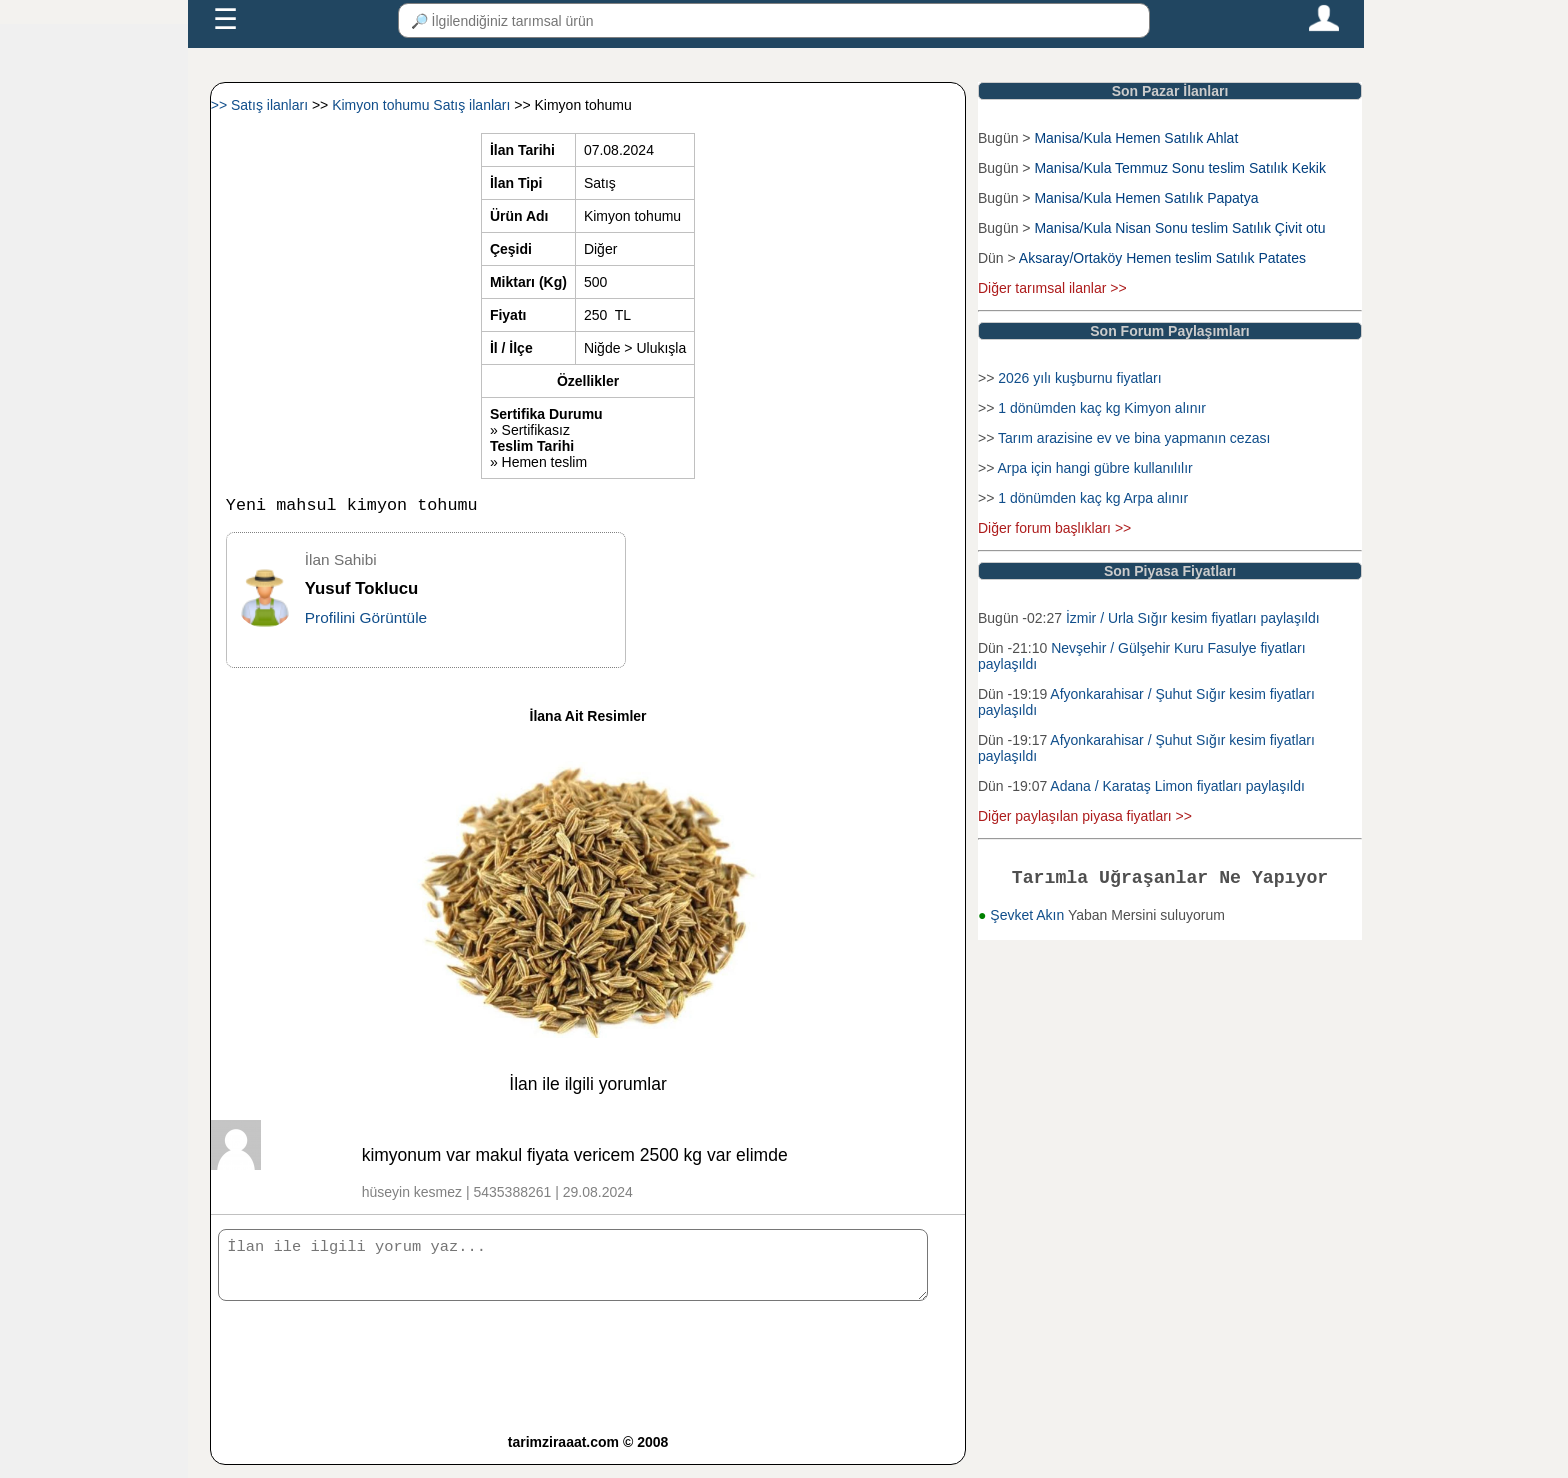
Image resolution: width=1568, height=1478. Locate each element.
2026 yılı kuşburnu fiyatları (1079, 378)
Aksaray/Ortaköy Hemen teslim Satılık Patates (1162, 258)
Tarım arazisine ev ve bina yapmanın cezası (1134, 438)
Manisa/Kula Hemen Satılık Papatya (1146, 198)
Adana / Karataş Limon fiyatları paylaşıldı (1177, 786)
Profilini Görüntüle (366, 621)
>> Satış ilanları (261, 105)
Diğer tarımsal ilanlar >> (1052, 288)
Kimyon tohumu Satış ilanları (423, 105)
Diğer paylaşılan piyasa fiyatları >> (1085, 816)
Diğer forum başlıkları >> (1054, 528)
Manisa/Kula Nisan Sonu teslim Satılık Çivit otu (1179, 228)
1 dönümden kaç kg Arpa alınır (1093, 498)
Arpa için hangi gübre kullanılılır (1094, 468)
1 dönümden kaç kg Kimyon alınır (1102, 408)
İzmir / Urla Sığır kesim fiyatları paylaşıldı (1193, 618)
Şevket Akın (1029, 919)
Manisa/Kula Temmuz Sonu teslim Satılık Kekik (1180, 168)
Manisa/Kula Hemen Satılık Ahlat (1136, 138)
